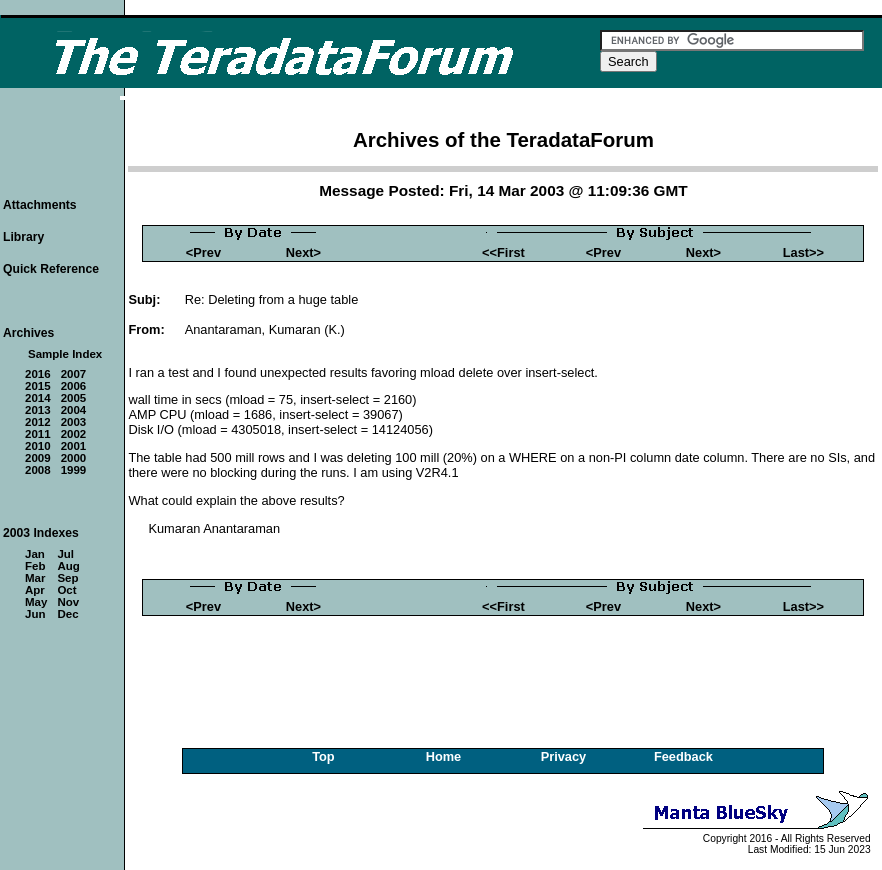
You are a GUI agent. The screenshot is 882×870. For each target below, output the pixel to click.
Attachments (40, 205)
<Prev (203, 252)
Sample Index (65, 354)
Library (23, 237)
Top (323, 756)
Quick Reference (51, 269)
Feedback (683, 756)
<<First (503, 252)
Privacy (564, 756)
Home (444, 756)
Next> (303, 252)
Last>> (803, 252)
